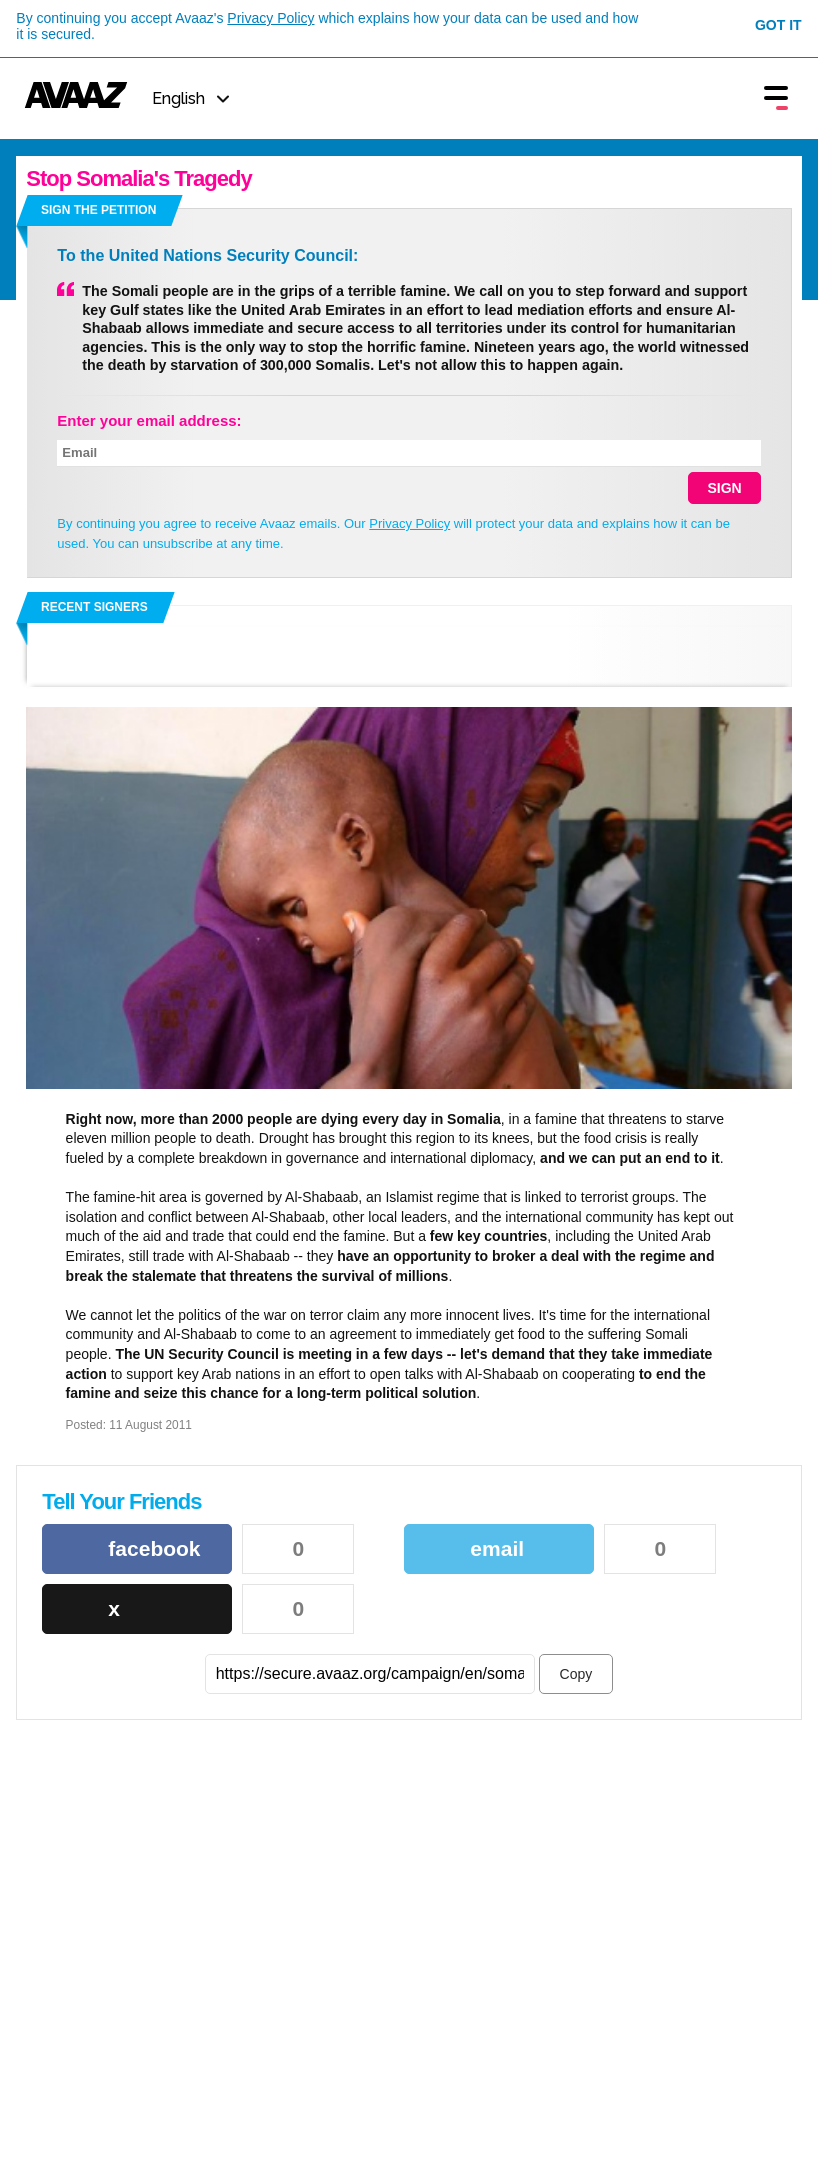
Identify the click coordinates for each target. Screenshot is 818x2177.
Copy (576, 1674)
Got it (778, 25)
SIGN (724, 488)
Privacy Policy (270, 18)
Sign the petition (98, 210)
